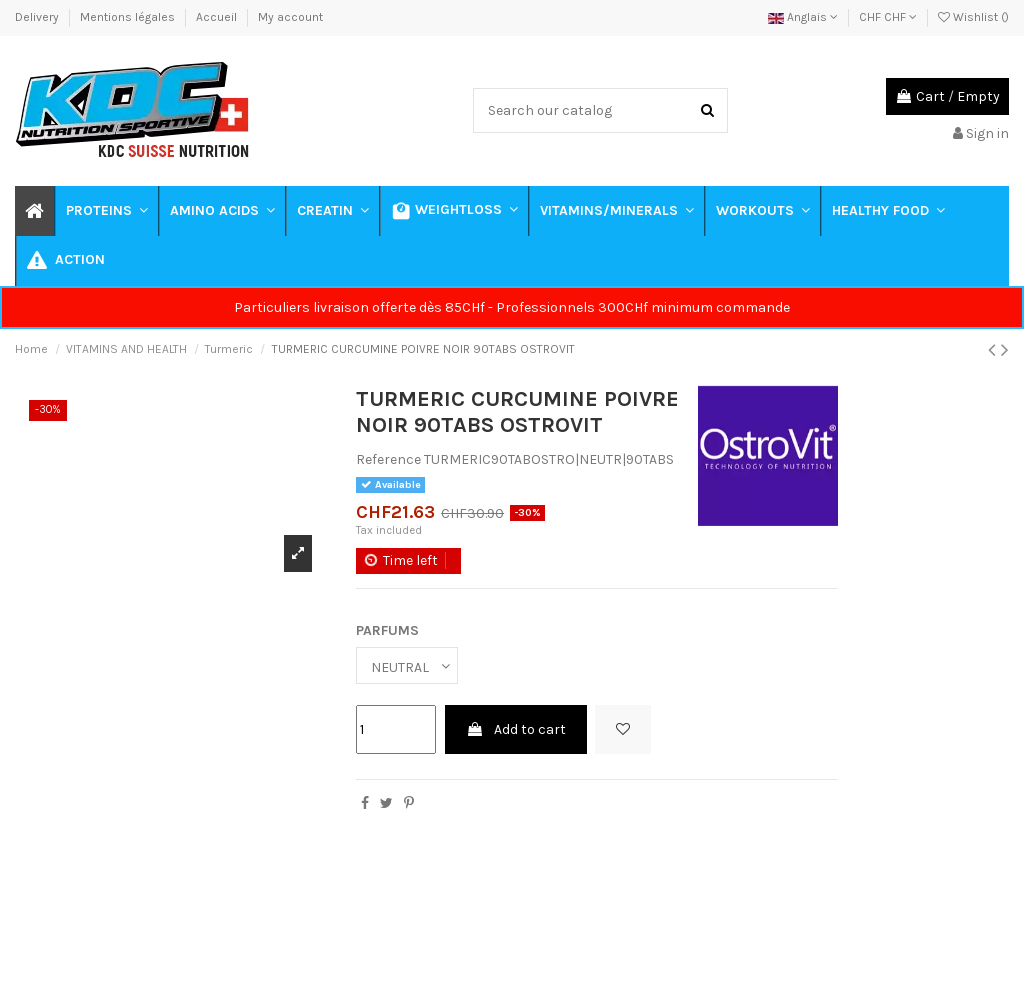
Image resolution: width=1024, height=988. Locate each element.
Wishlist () (973, 17)
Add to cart (516, 729)
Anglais (803, 17)
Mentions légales (129, 17)
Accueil (218, 17)
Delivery (38, 17)
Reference (388, 459)
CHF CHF (888, 17)
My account (290, 17)
